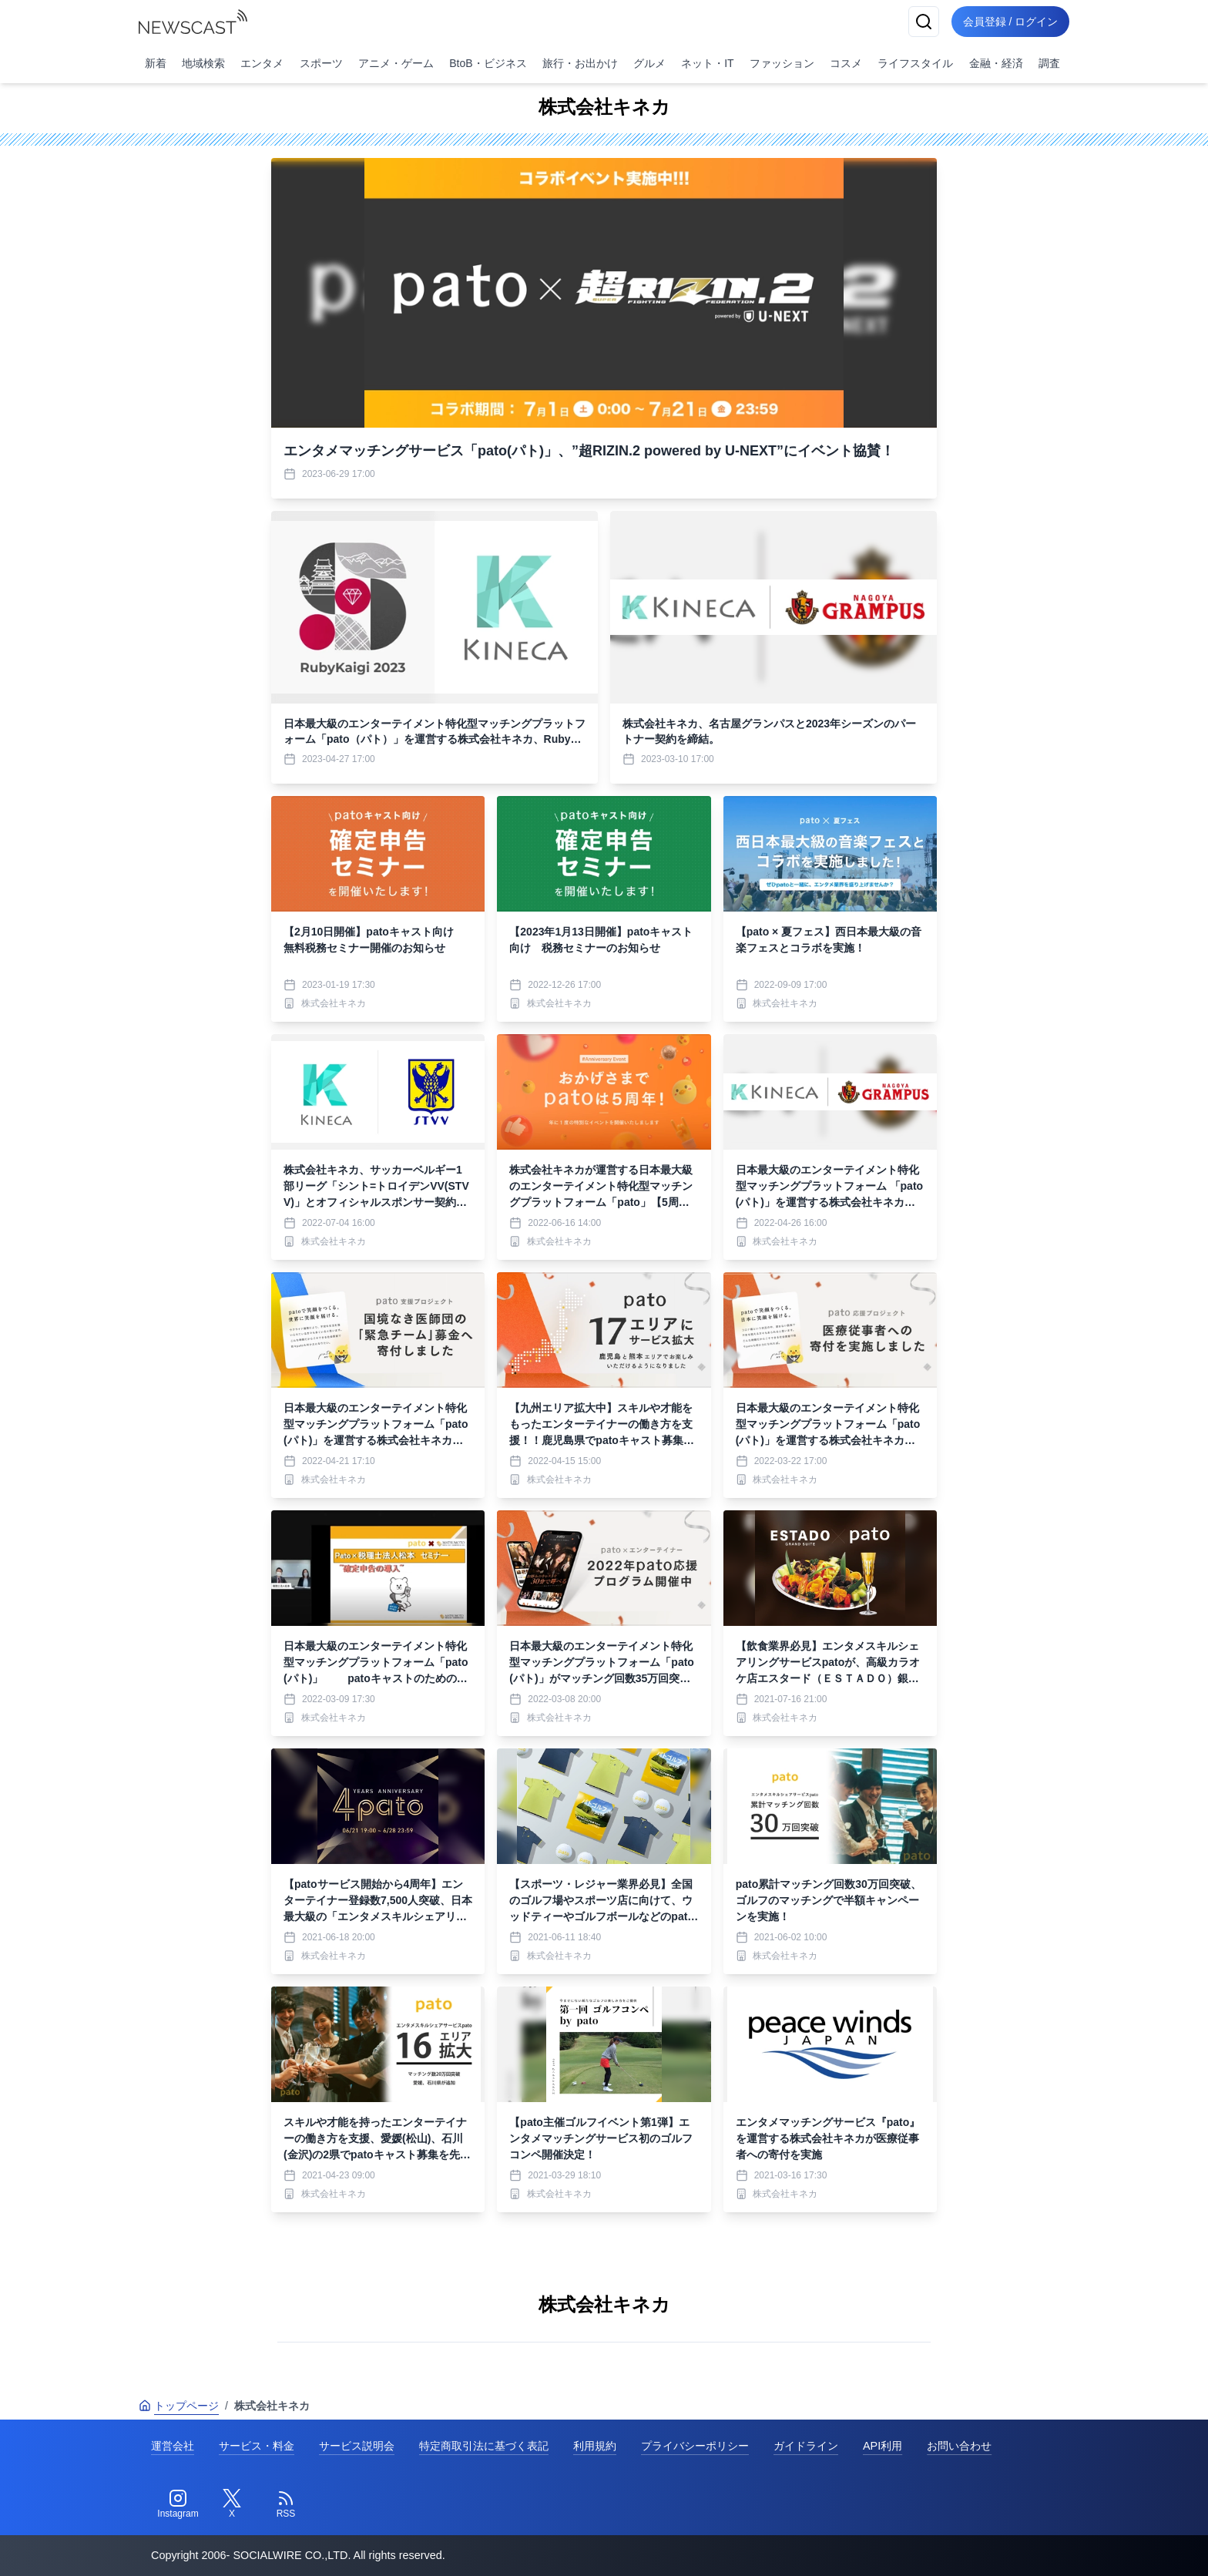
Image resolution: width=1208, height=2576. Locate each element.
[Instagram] (178, 2504)
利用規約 (594, 2446)
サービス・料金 (256, 2446)
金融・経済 (996, 63)
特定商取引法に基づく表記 (484, 2446)
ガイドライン (805, 2446)
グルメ (649, 63)
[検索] (921, 21)
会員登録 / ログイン (1009, 21)
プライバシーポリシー (695, 2446)
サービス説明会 (356, 2446)
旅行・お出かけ (580, 63)
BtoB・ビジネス (487, 63)
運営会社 (172, 2446)
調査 (1049, 63)
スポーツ (321, 63)
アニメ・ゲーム (396, 63)
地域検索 (203, 63)
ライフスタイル (915, 63)
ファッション (782, 63)
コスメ (846, 63)
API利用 (882, 2446)
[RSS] (286, 2504)
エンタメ (262, 63)
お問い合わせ (959, 2446)
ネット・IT (707, 63)
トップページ (179, 2406)
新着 (155, 63)
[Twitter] (232, 2504)
